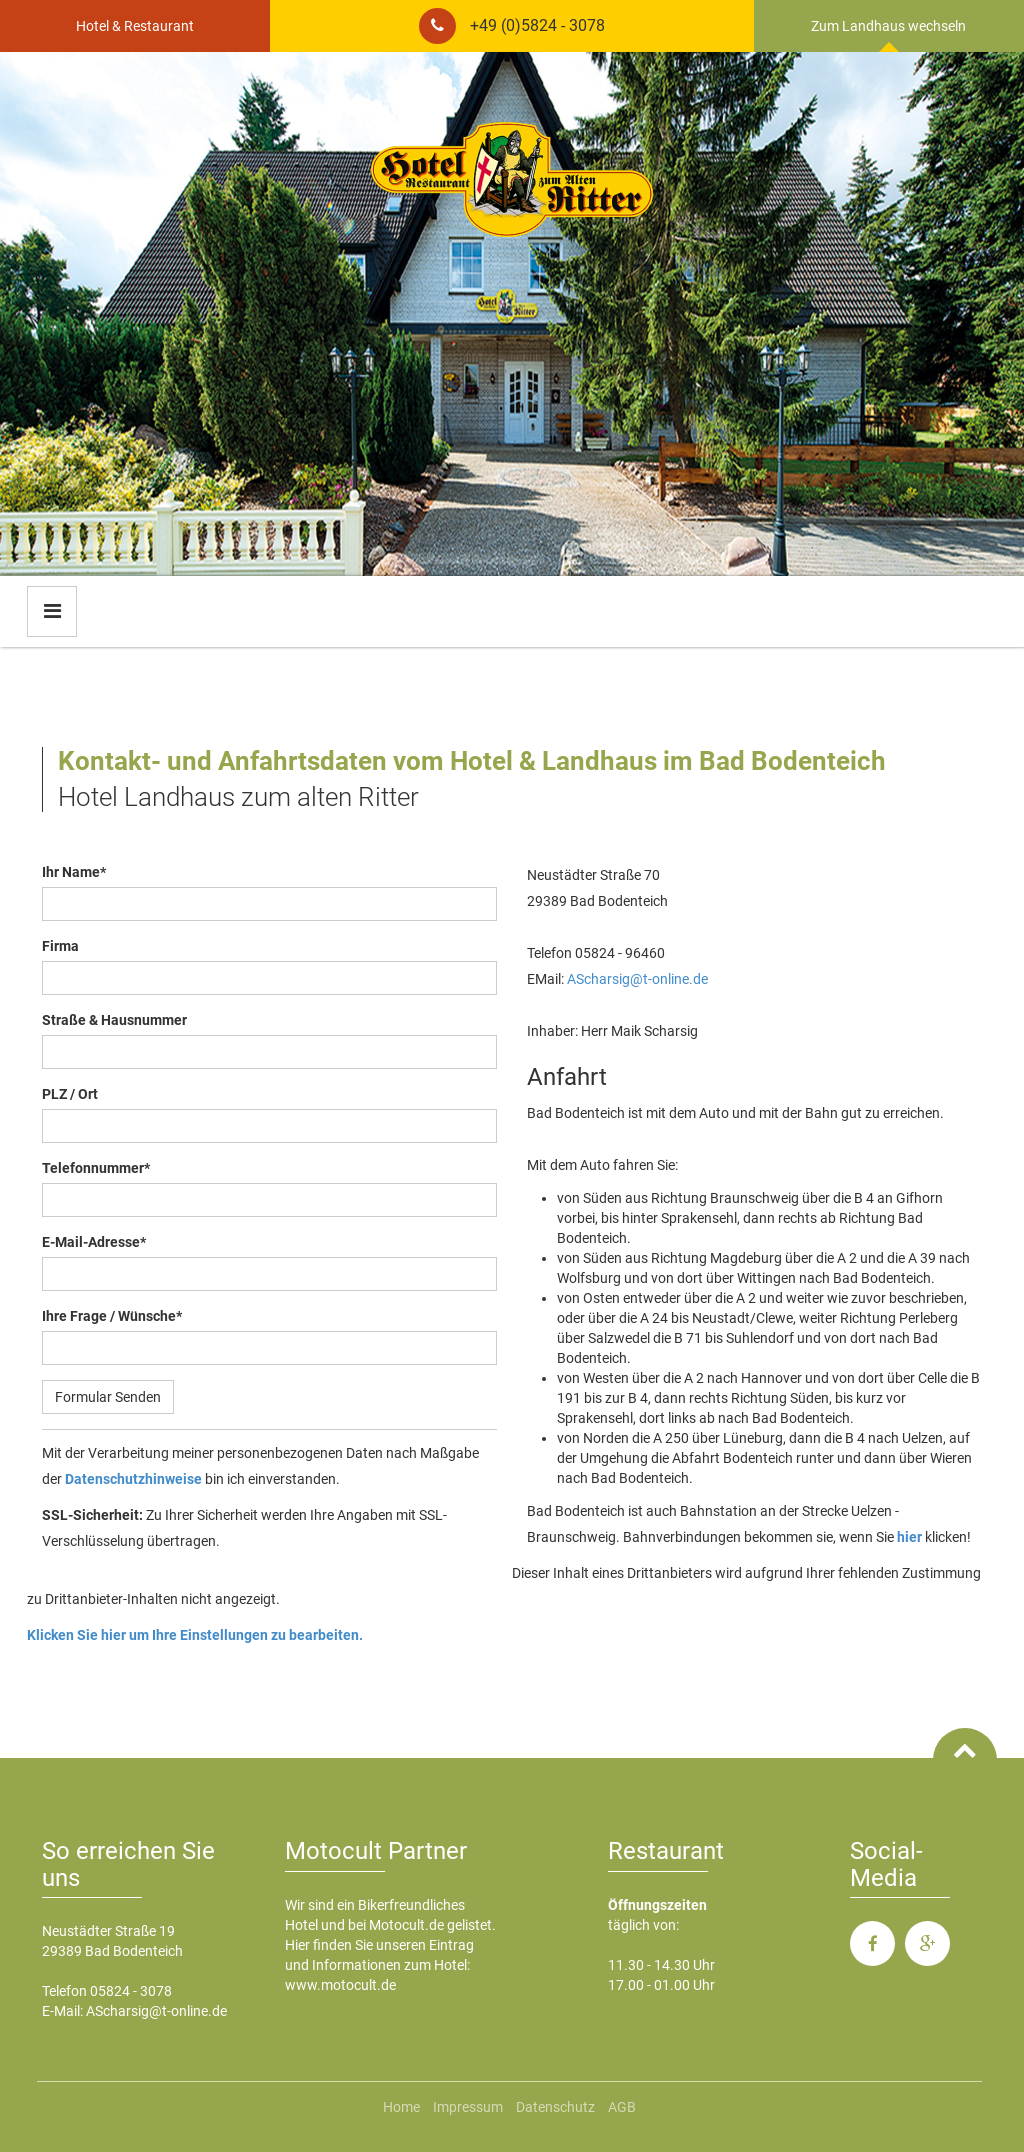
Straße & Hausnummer (114, 1020)
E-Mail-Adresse (94, 1242)
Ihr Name (74, 872)
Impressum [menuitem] (468, 2107)
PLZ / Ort (70, 1094)
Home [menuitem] (401, 2107)
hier (909, 1537)
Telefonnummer (96, 1168)
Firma (60, 946)
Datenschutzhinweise (133, 1479)
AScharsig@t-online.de (637, 979)
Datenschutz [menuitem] (555, 2107)
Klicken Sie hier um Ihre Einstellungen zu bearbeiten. (195, 1635)
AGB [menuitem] (622, 2107)
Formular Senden (108, 1397)
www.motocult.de (340, 1985)
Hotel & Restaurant (135, 26)
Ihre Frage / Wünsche (112, 1316)
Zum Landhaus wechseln (888, 26)
